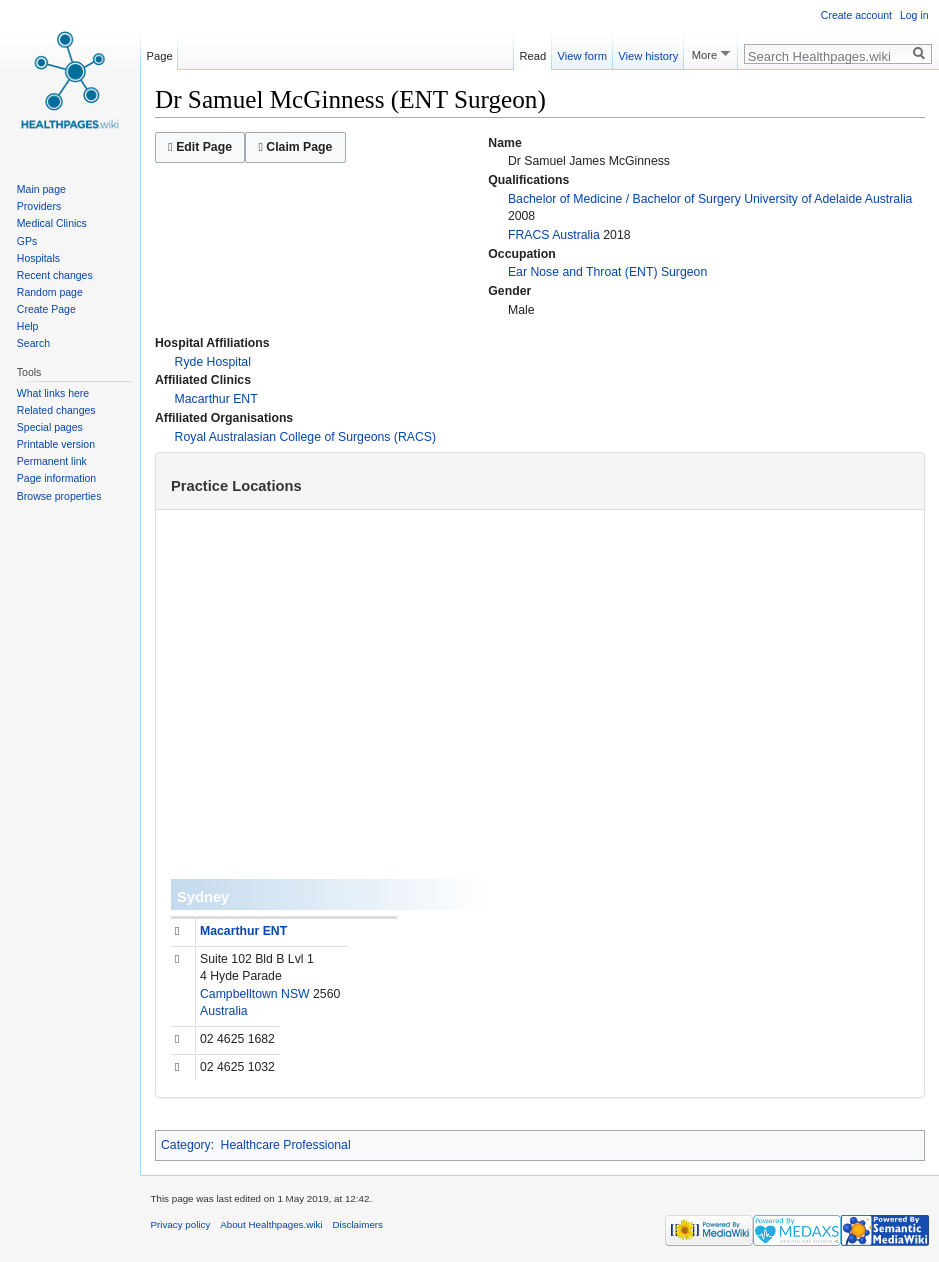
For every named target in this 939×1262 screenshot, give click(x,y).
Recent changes (55, 275)
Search (33, 343)
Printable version (56, 444)
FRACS (529, 235)
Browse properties (59, 496)
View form (582, 53)
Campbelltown (239, 994)
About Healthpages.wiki (271, 1224)
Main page (41, 189)
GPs (27, 241)
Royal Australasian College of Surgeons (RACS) (305, 437)
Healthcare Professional (286, 1145)
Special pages (50, 427)
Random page (50, 292)
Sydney (203, 897)
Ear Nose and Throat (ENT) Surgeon (607, 272)
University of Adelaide (803, 199)
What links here (53, 393)
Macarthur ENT (216, 399)
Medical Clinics (52, 223)
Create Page (46, 309)
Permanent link (52, 461)
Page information (56, 478)
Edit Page (200, 147)
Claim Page (295, 147)
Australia (889, 199)
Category (186, 1145)
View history (648, 53)
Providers (39, 206)
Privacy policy (181, 1224)
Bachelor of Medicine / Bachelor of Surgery (624, 199)
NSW (295, 994)
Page (160, 53)
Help (28, 326)
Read (533, 53)
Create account (856, 15)
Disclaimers (357, 1224)
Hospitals (38, 258)
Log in (914, 15)
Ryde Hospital (213, 362)
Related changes (56, 410)
